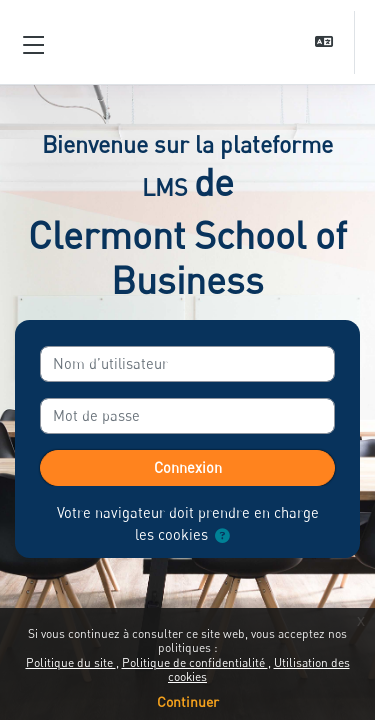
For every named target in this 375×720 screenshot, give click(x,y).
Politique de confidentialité (195, 662)
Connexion (188, 467)
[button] (326, 42)
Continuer (188, 701)
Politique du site (71, 662)
